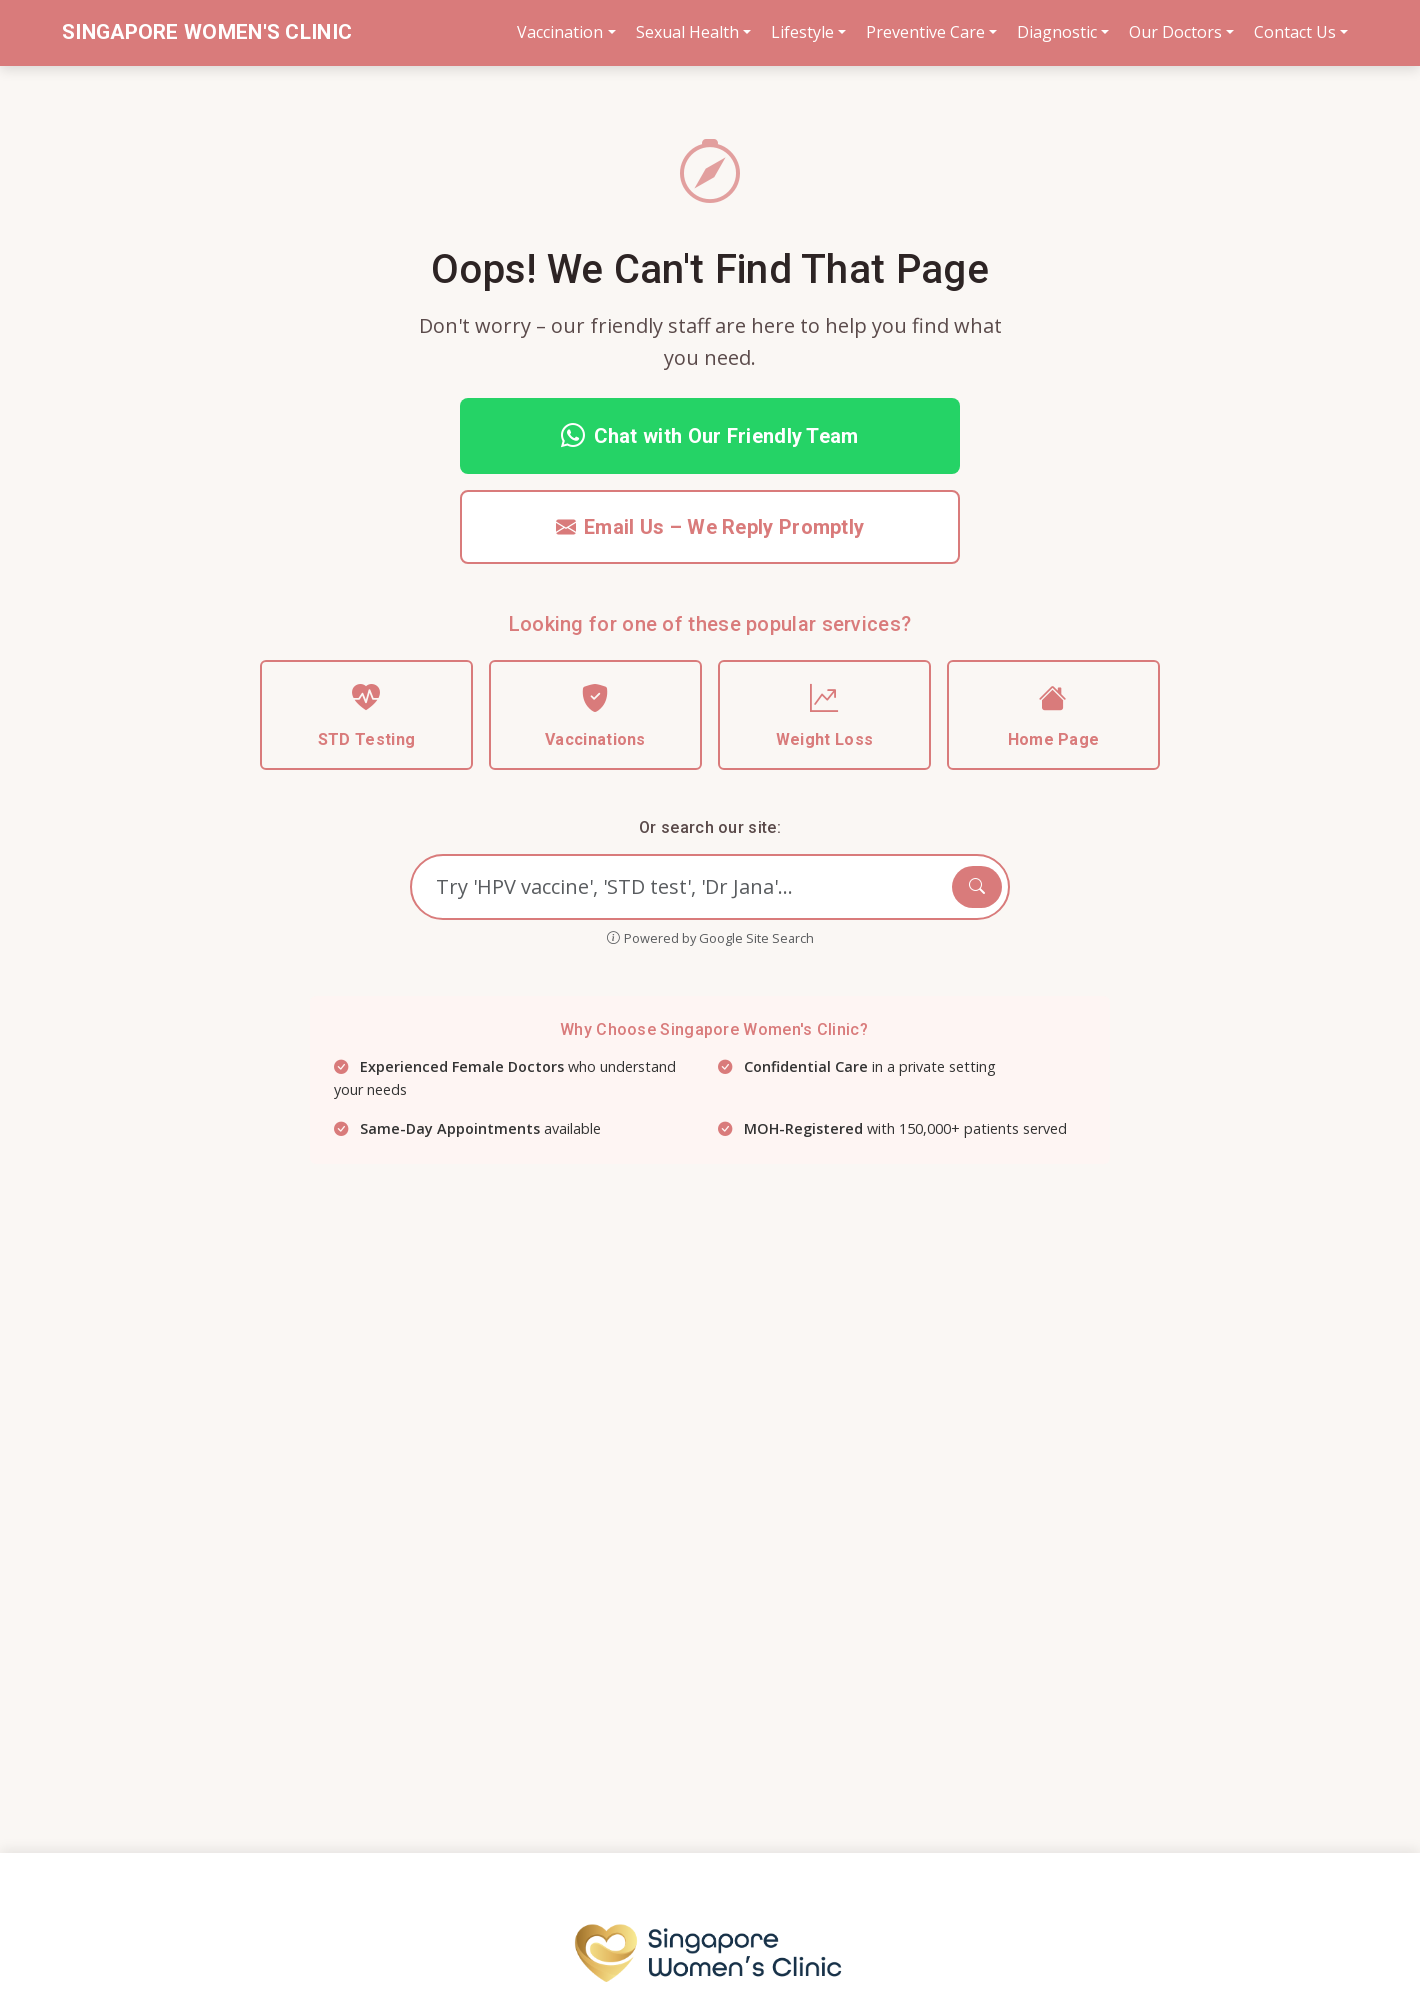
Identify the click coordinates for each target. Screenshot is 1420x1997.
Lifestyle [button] (802, 32)
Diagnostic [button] (1057, 32)
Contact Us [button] (1295, 32)
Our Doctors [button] (1175, 32)
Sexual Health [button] (687, 32)
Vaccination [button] (560, 32)
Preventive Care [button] (925, 32)
